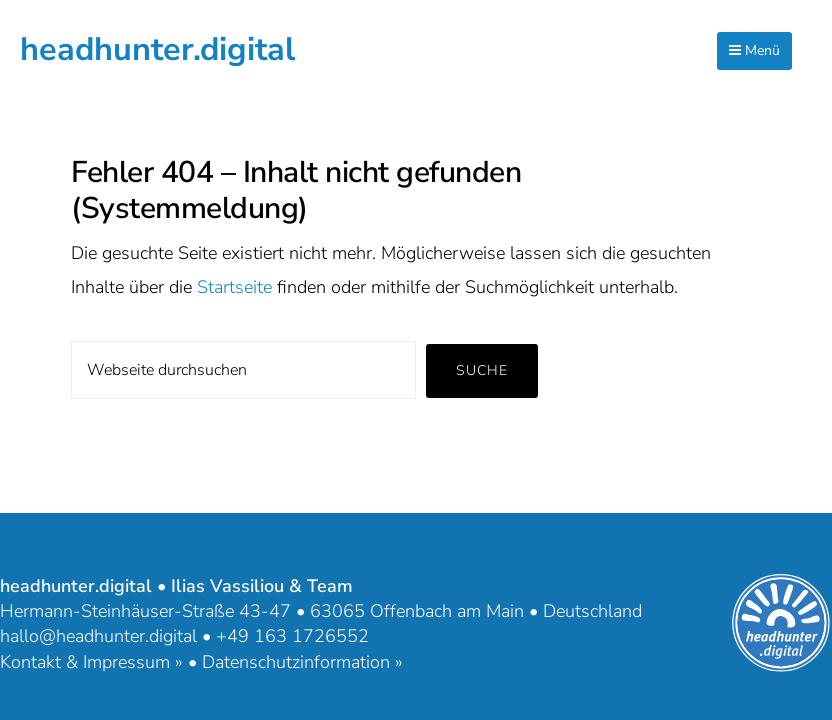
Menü (754, 50)
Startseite (234, 287)
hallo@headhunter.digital (98, 636)
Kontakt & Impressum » (91, 662)
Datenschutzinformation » (302, 662)
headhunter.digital (157, 49)
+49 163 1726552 (292, 636)
